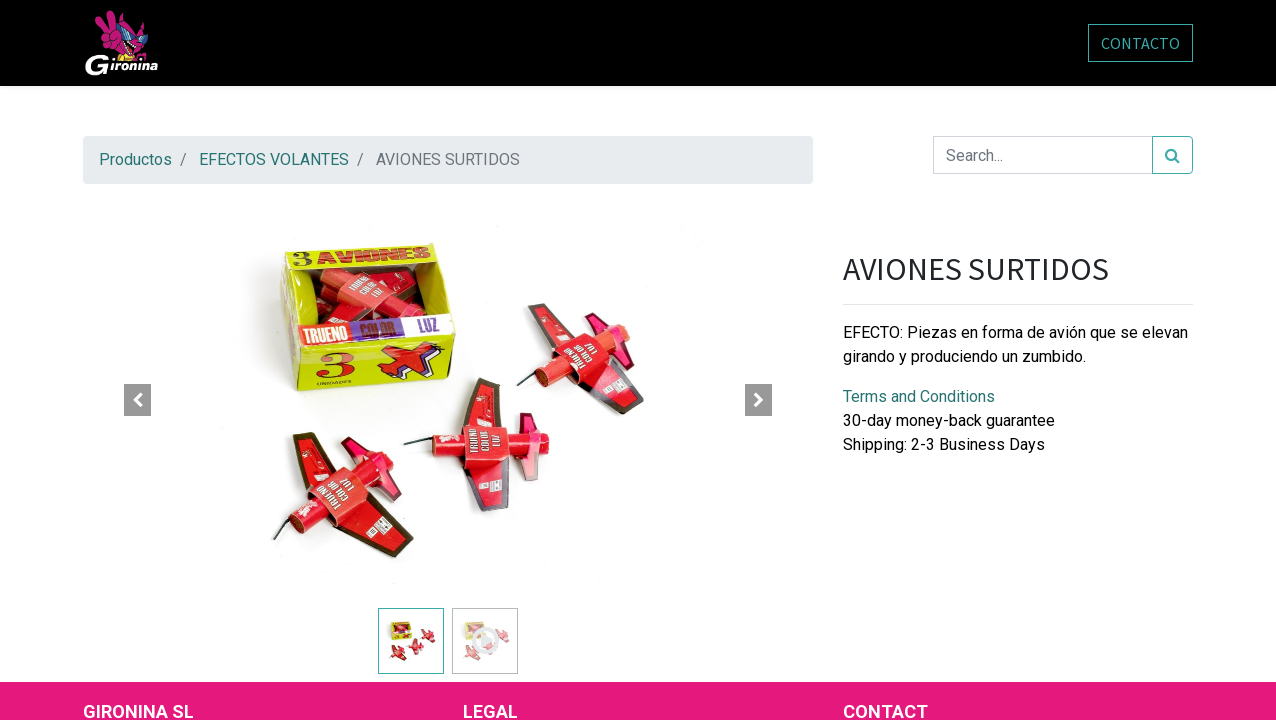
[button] (138, 400)
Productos (135, 159)
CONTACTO (1140, 43)
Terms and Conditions (919, 396)
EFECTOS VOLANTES (274, 159)
